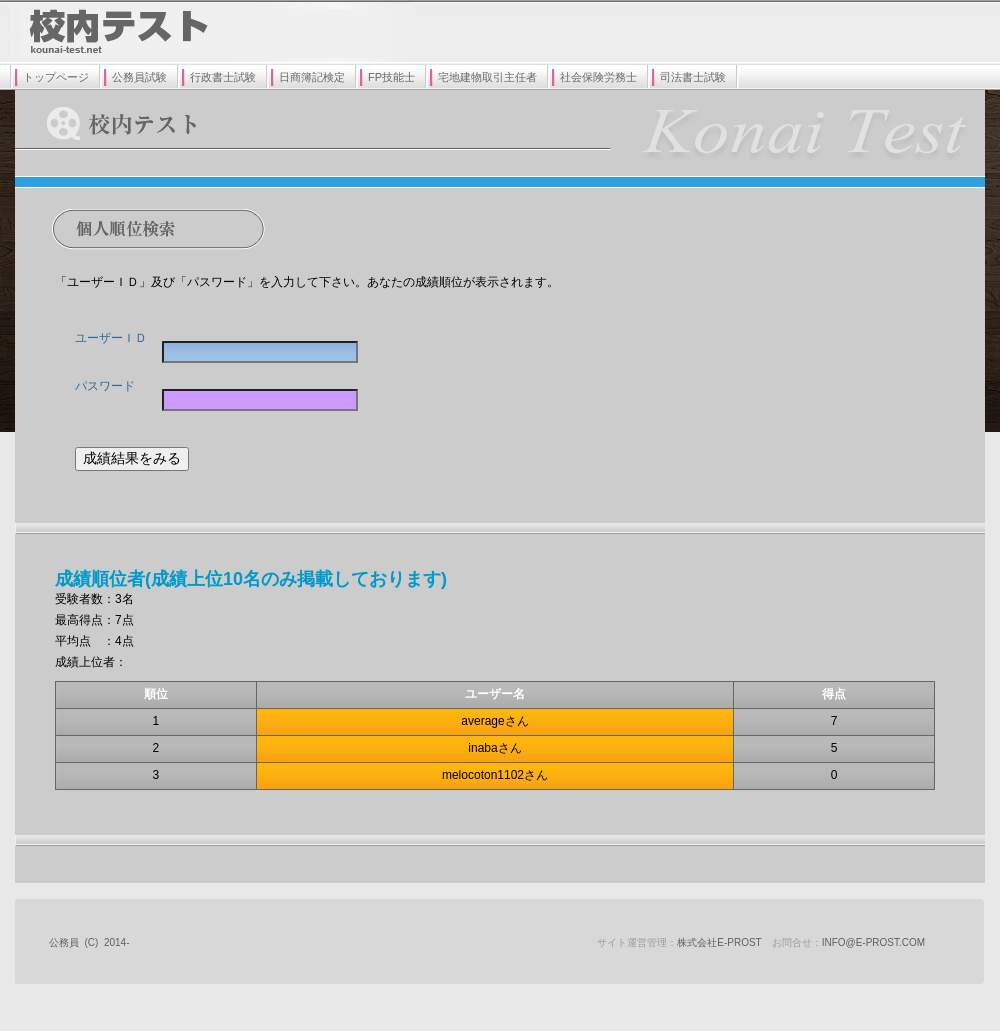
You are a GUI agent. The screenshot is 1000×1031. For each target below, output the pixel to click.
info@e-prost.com (873, 942)
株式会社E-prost (719, 942)
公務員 (64, 942)
